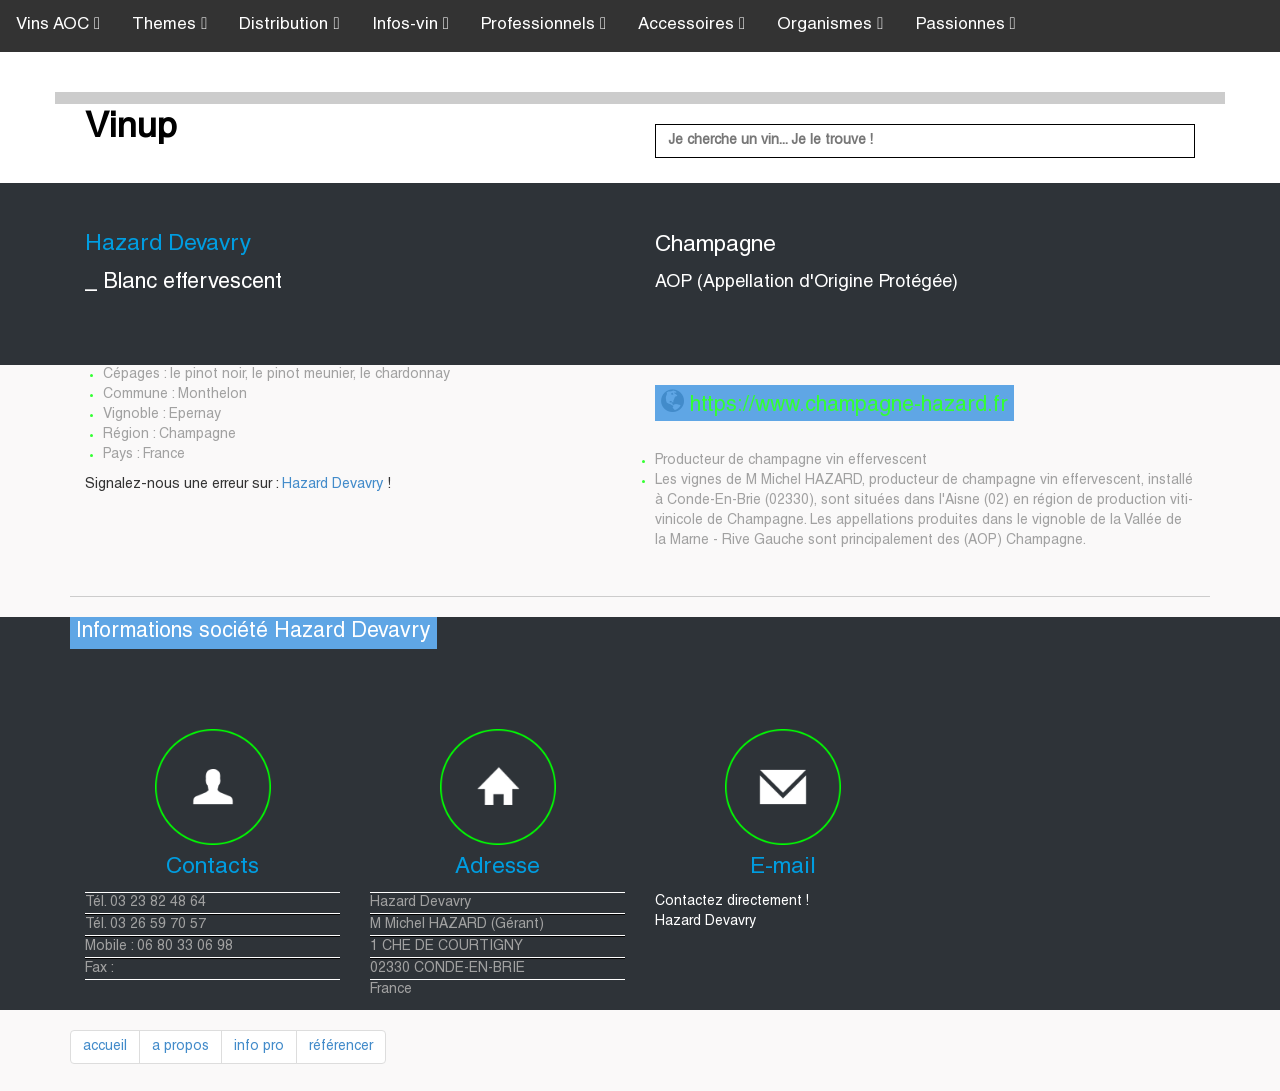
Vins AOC (58, 24)
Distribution (289, 24)
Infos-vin (410, 24)
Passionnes (966, 24)
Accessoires (691, 24)
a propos (180, 1047)
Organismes (830, 24)
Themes (169, 24)
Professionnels (543, 24)
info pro (259, 1047)
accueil (105, 1047)
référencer (341, 1047)
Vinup (131, 129)
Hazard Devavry (332, 485)
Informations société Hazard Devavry (253, 632)
